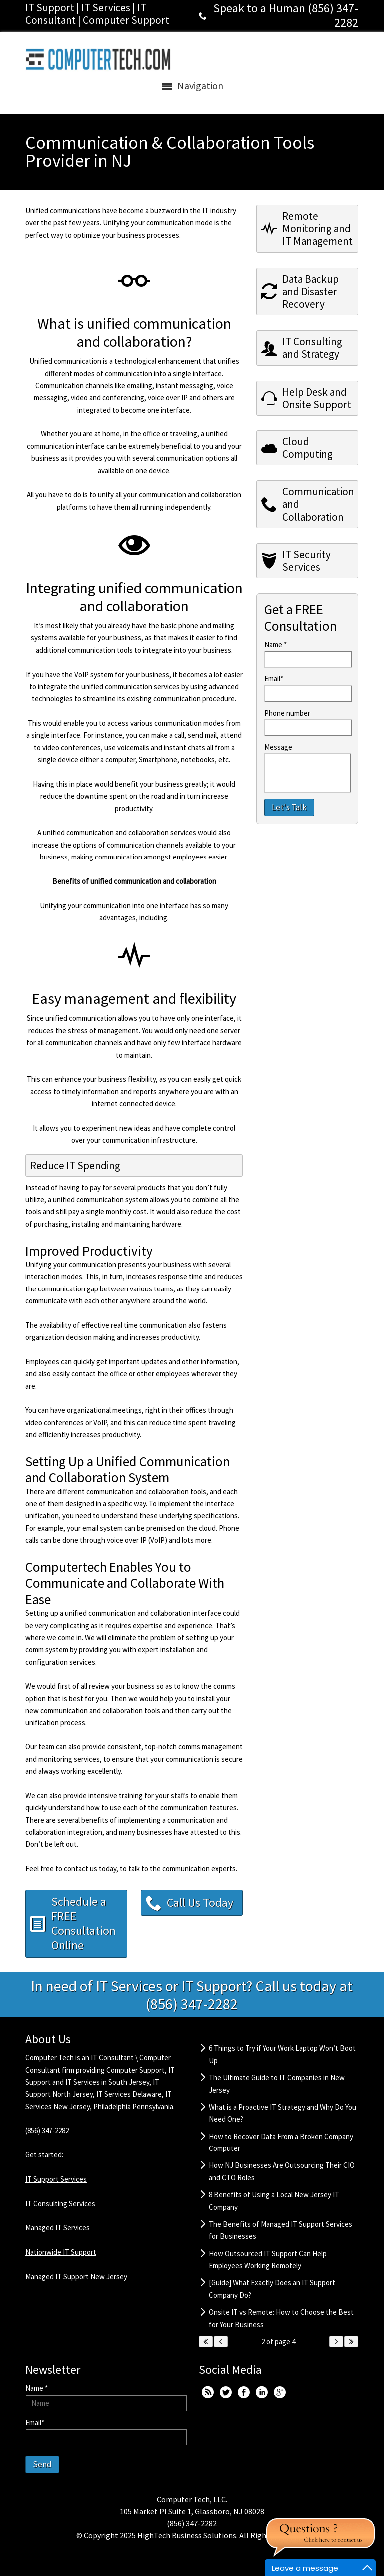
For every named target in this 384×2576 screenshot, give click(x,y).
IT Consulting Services (61, 2203)
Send (42, 2464)
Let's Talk (289, 807)
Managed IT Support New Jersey (77, 2276)
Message (278, 747)
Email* (274, 678)
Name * (275, 644)
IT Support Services (56, 2179)
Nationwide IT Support (61, 2252)
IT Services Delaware (129, 2094)
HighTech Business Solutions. (188, 2535)
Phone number (287, 713)
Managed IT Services (58, 2227)
